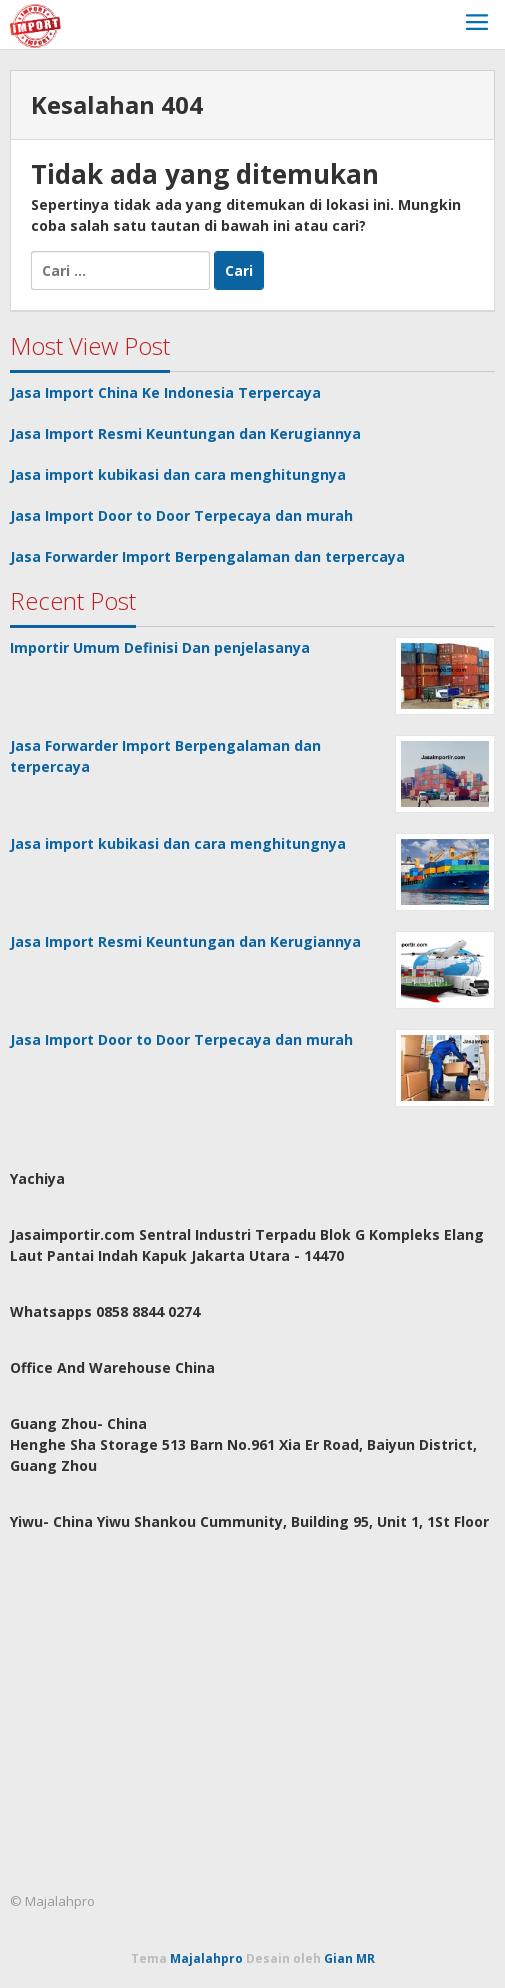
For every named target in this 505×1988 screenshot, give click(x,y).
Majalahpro (206, 1958)
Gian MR (349, 1958)
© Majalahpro (52, 1901)
